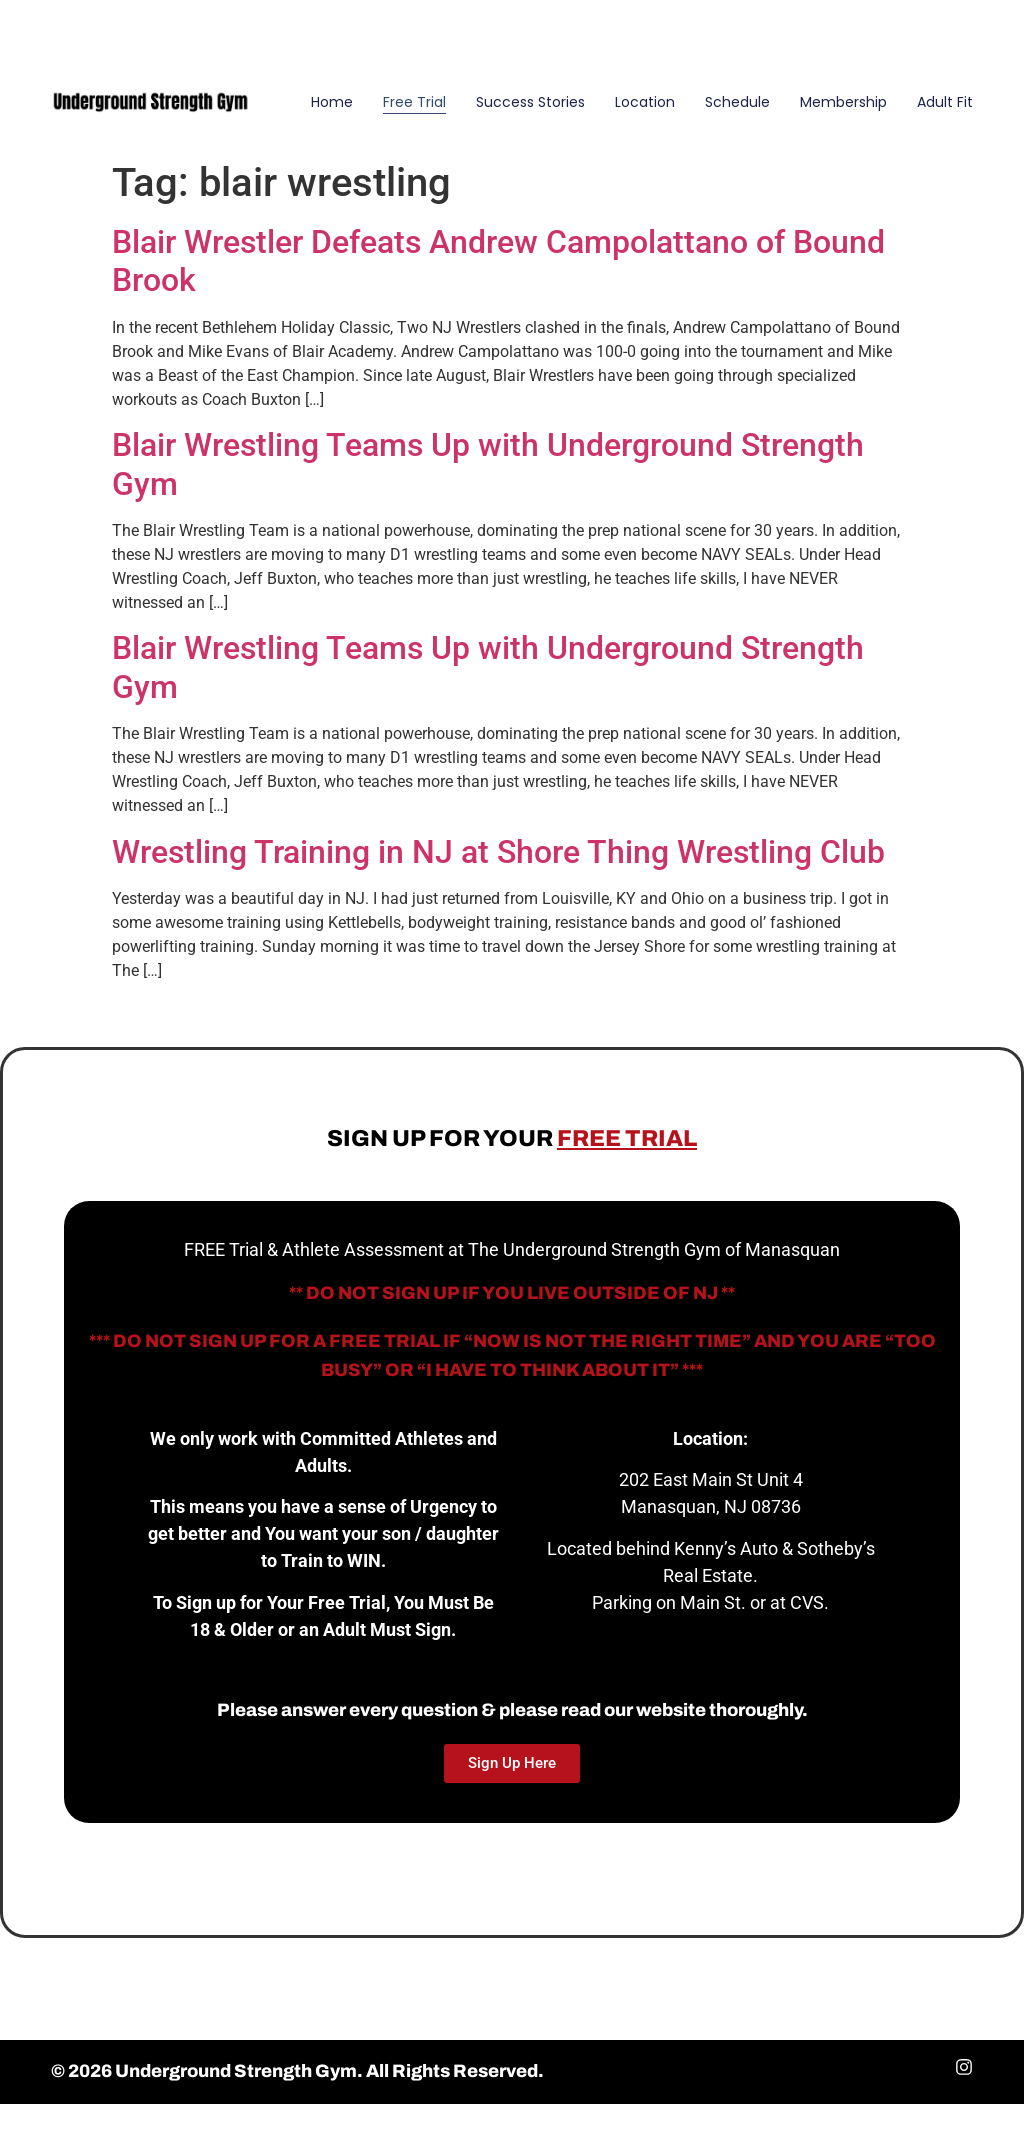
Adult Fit (945, 102)
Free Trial (414, 102)
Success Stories (530, 102)
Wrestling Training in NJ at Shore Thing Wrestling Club (498, 852)
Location (645, 102)
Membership (843, 102)
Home (332, 102)
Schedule (737, 102)
